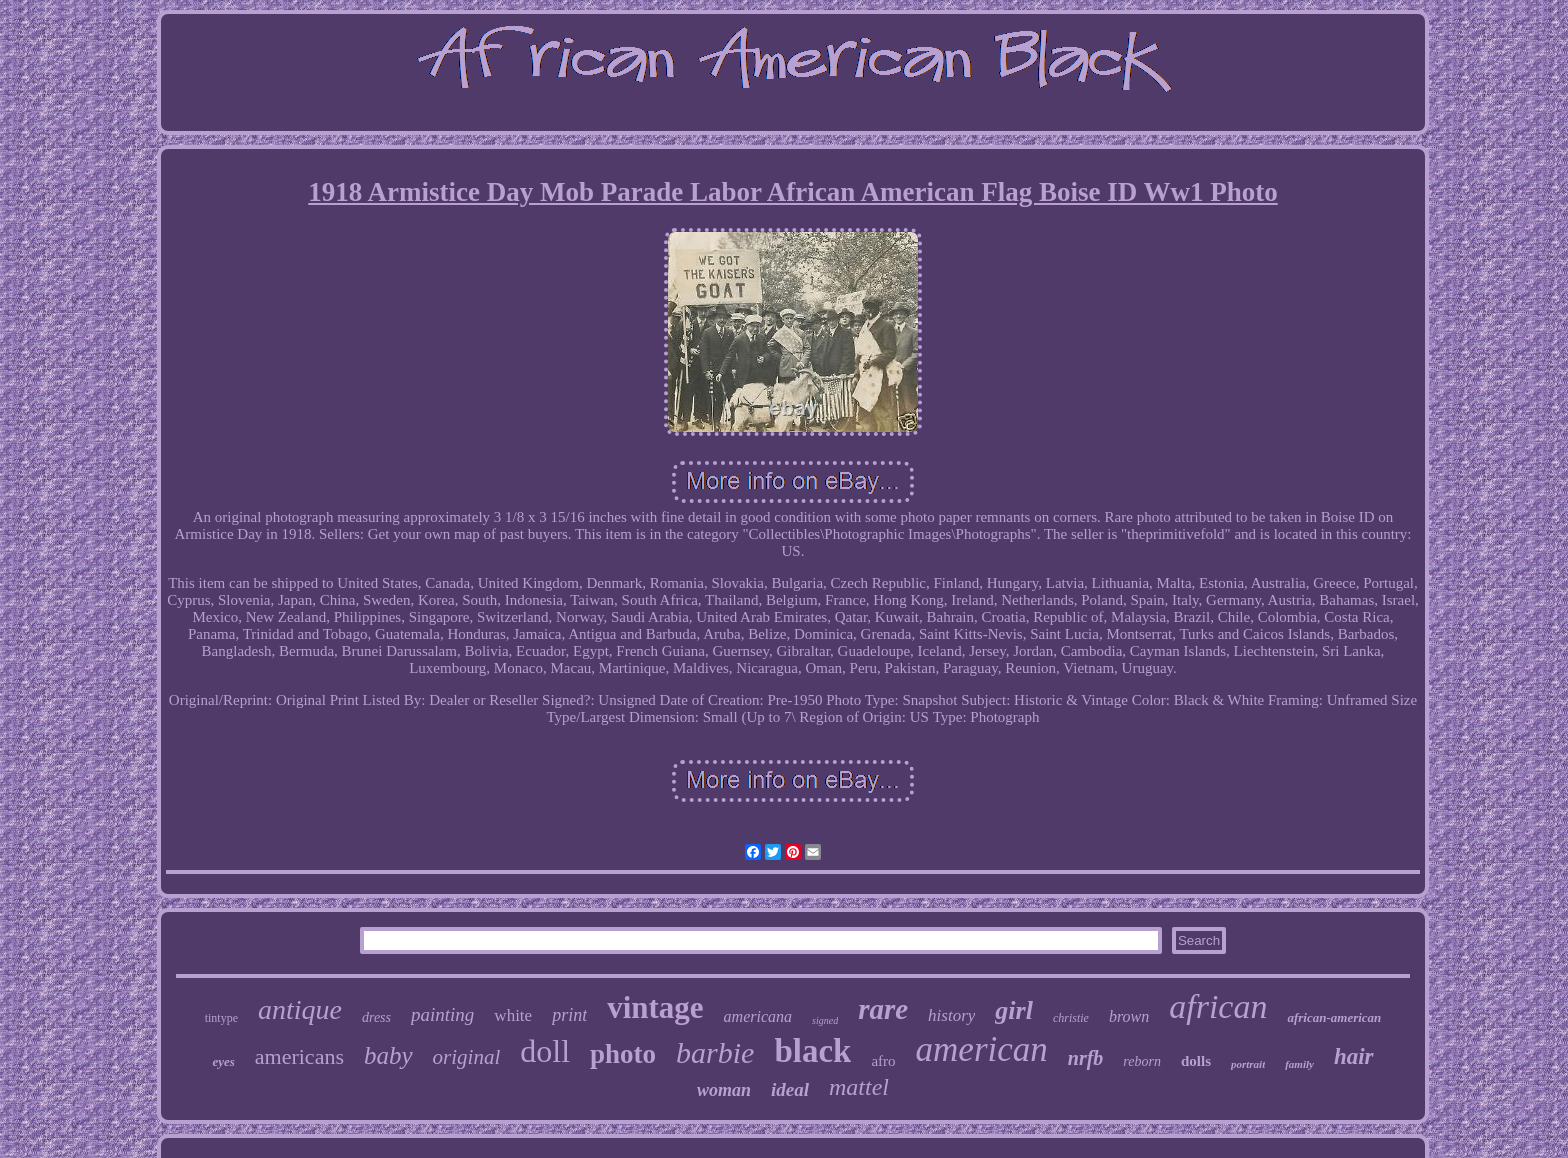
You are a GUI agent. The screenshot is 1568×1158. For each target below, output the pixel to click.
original (467, 1057)
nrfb (1086, 1058)
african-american (1334, 1017)
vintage (655, 1007)
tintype (221, 1018)
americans (299, 1056)
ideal (790, 1089)
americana (758, 1016)
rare (883, 1009)
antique (300, 1009)
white (513, 1015)
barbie (715, 1052)
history (951, 1015)
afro (883, 1061)
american (982, 1049)
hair (1354, 1056)
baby (388, 1055)
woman (724, 1090)
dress (376, 1017)
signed (825, 1020)
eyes (223, 1061)
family (1299, 1064)
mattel (859, 1087)
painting (442, 1014)
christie (1071, 1018)
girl (1014, 1010)
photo (623, 1054)
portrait (1248, 1064)
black (812, 1051)
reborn (1142, 1061)
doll (545, 1051)
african (1218, 1006)
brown (1129, 1016)
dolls (1196, 1061)
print (569, 1015)
